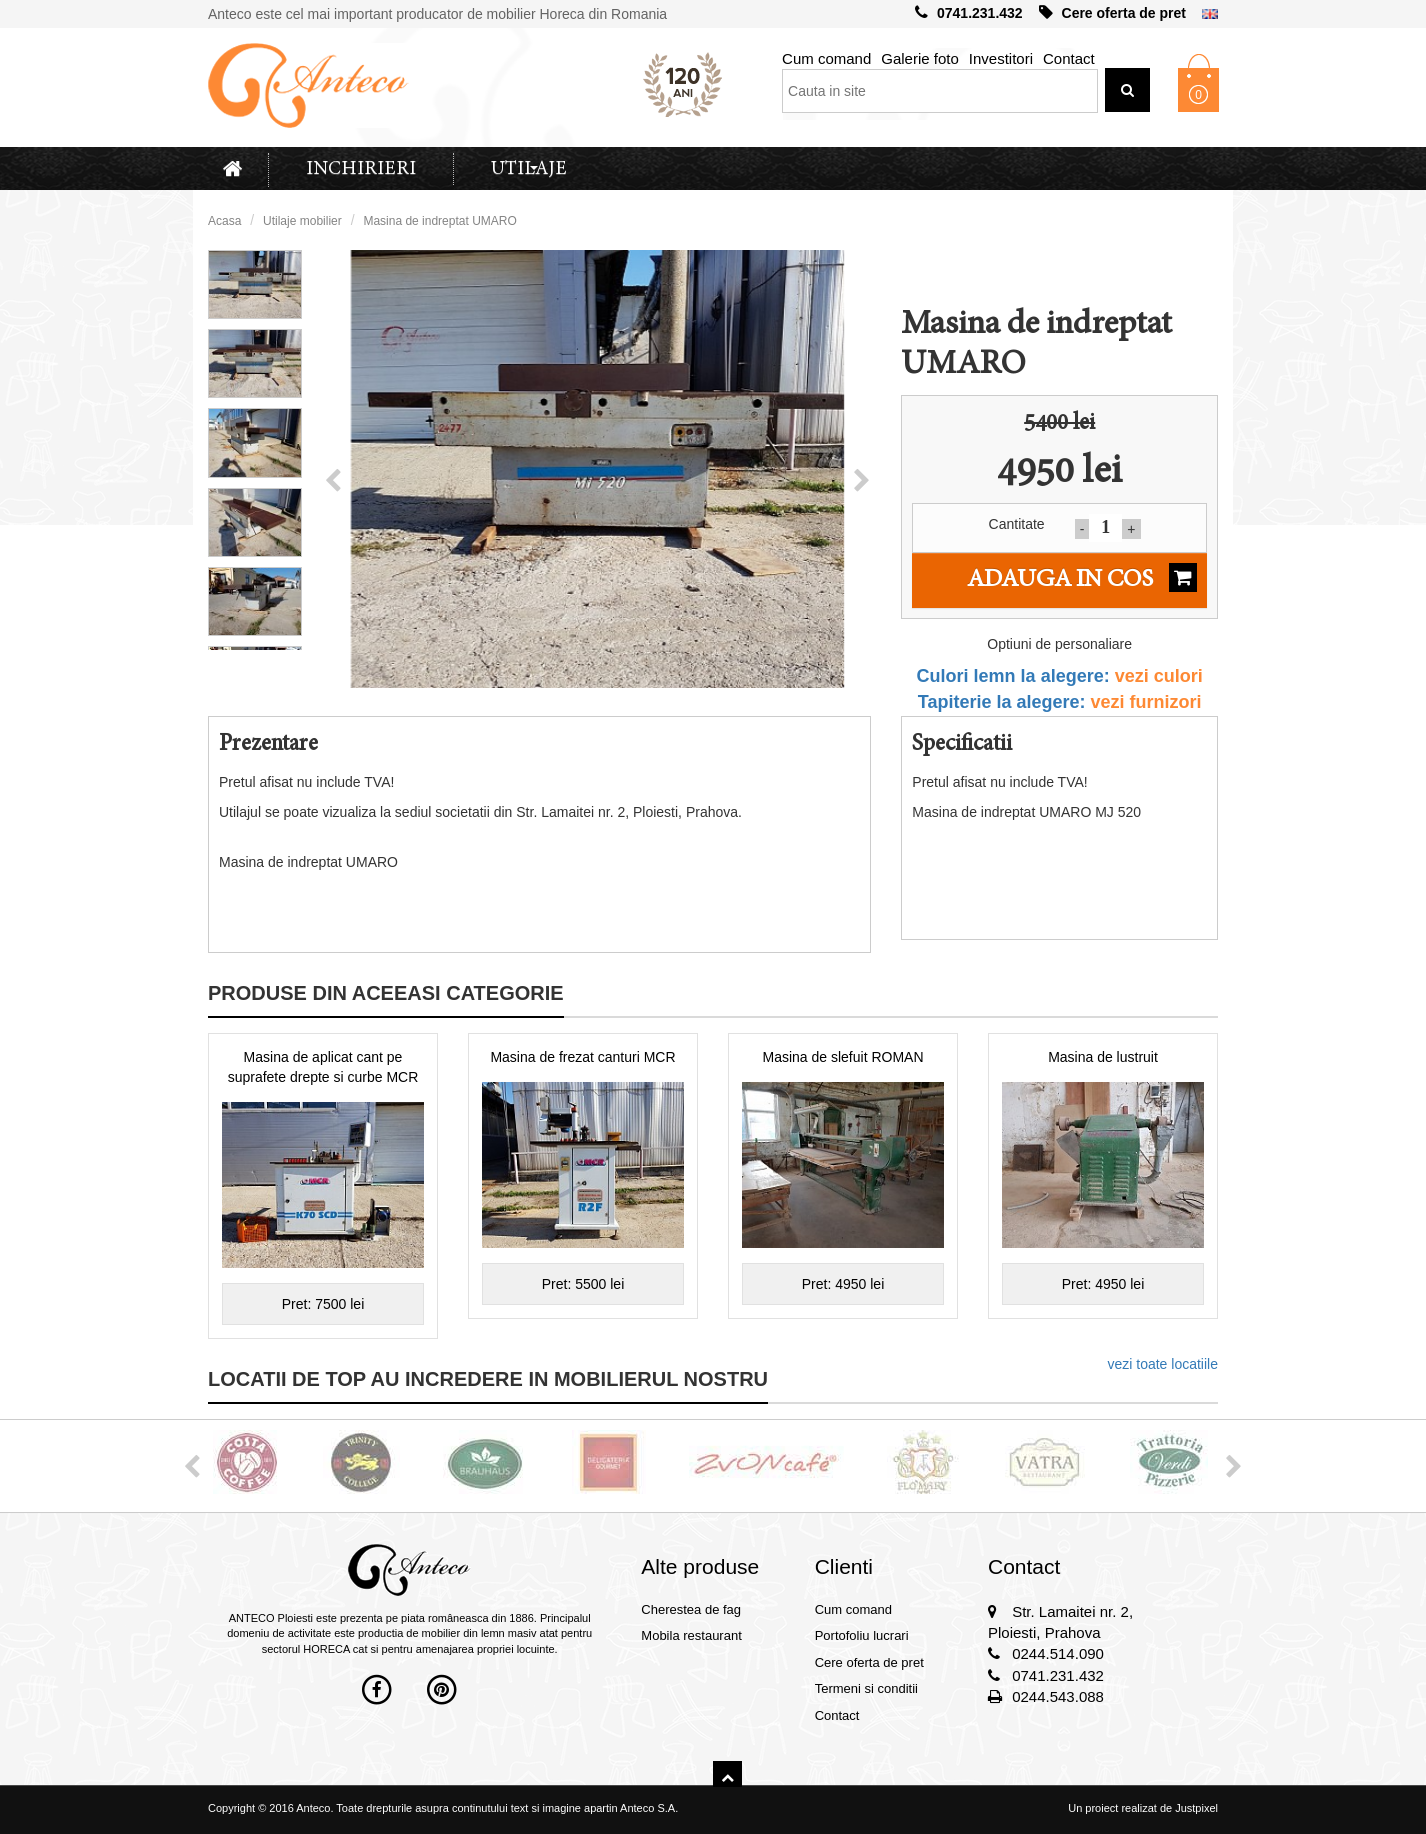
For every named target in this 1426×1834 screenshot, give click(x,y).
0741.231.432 (969, 13)
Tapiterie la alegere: (1060, 702)
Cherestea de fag (691, 1609)
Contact (1069, 58)
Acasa (224, 221)
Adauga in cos (1082, 578)
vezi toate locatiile (1162, 1364)
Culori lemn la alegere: (1060, 676)
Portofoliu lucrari (862, 1635)
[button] (333, 481)
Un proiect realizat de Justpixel (1143, 1808)
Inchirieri (361, 169)
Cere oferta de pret (1112, 13)
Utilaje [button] (529, 169)
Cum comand (826, 58)
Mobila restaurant (691, 1635)
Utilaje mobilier (302, 221)
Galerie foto (920, 58)
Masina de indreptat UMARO (439, 221)
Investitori (1001, 58)
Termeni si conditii (866, 1688)
